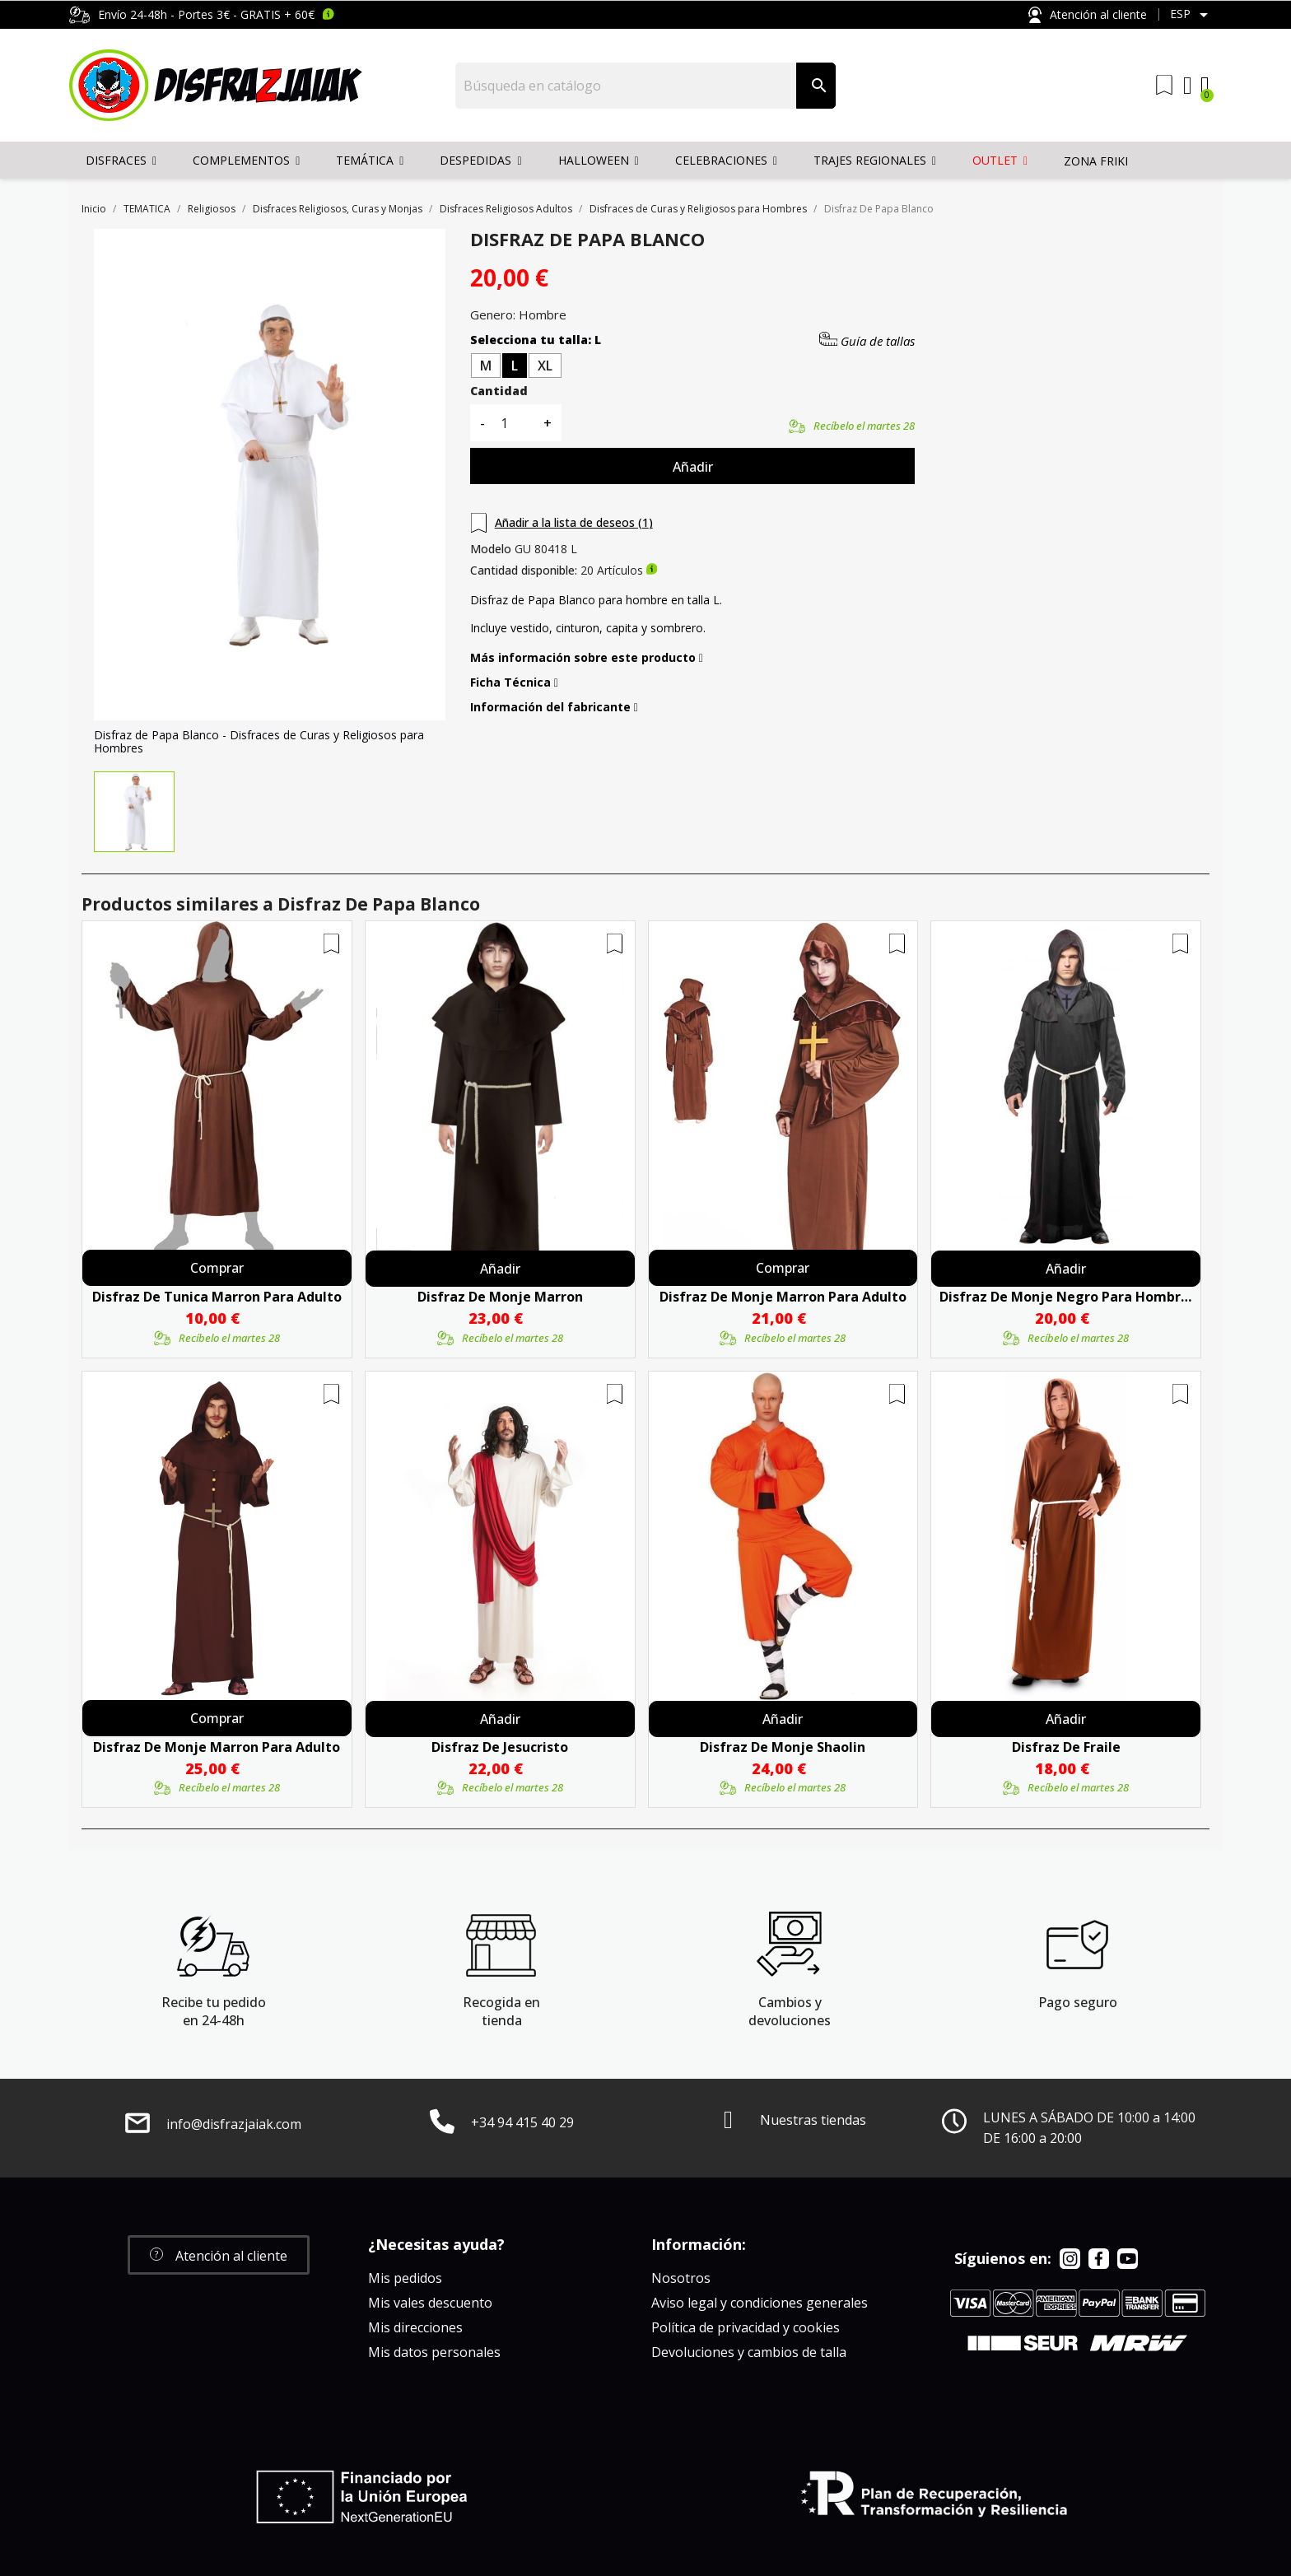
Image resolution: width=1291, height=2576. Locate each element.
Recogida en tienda (501, 2011)
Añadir (693, 467)
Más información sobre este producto (586, 657)
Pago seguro (1077, 2002)
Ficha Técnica (514, 682)
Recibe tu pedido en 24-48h (213, 2011)
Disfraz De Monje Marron (500, 1297)
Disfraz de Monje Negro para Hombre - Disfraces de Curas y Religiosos (1065, 1297)
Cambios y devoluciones (789, 2011)
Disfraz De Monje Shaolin (782, 1747)
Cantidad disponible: (523, 570)
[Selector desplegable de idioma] (1192, 15)
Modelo (490, 549)
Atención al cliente (1087, 15)
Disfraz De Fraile (1066, 1747)
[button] (219, 2255)
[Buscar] (626, 86)
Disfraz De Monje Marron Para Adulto (782, 1297)
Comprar (217, 1268)
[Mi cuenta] (1187, 85)
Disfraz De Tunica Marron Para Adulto (217, 1297)
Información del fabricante (554, 707)
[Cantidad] (514, 422)
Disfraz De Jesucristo (499, 1747)
